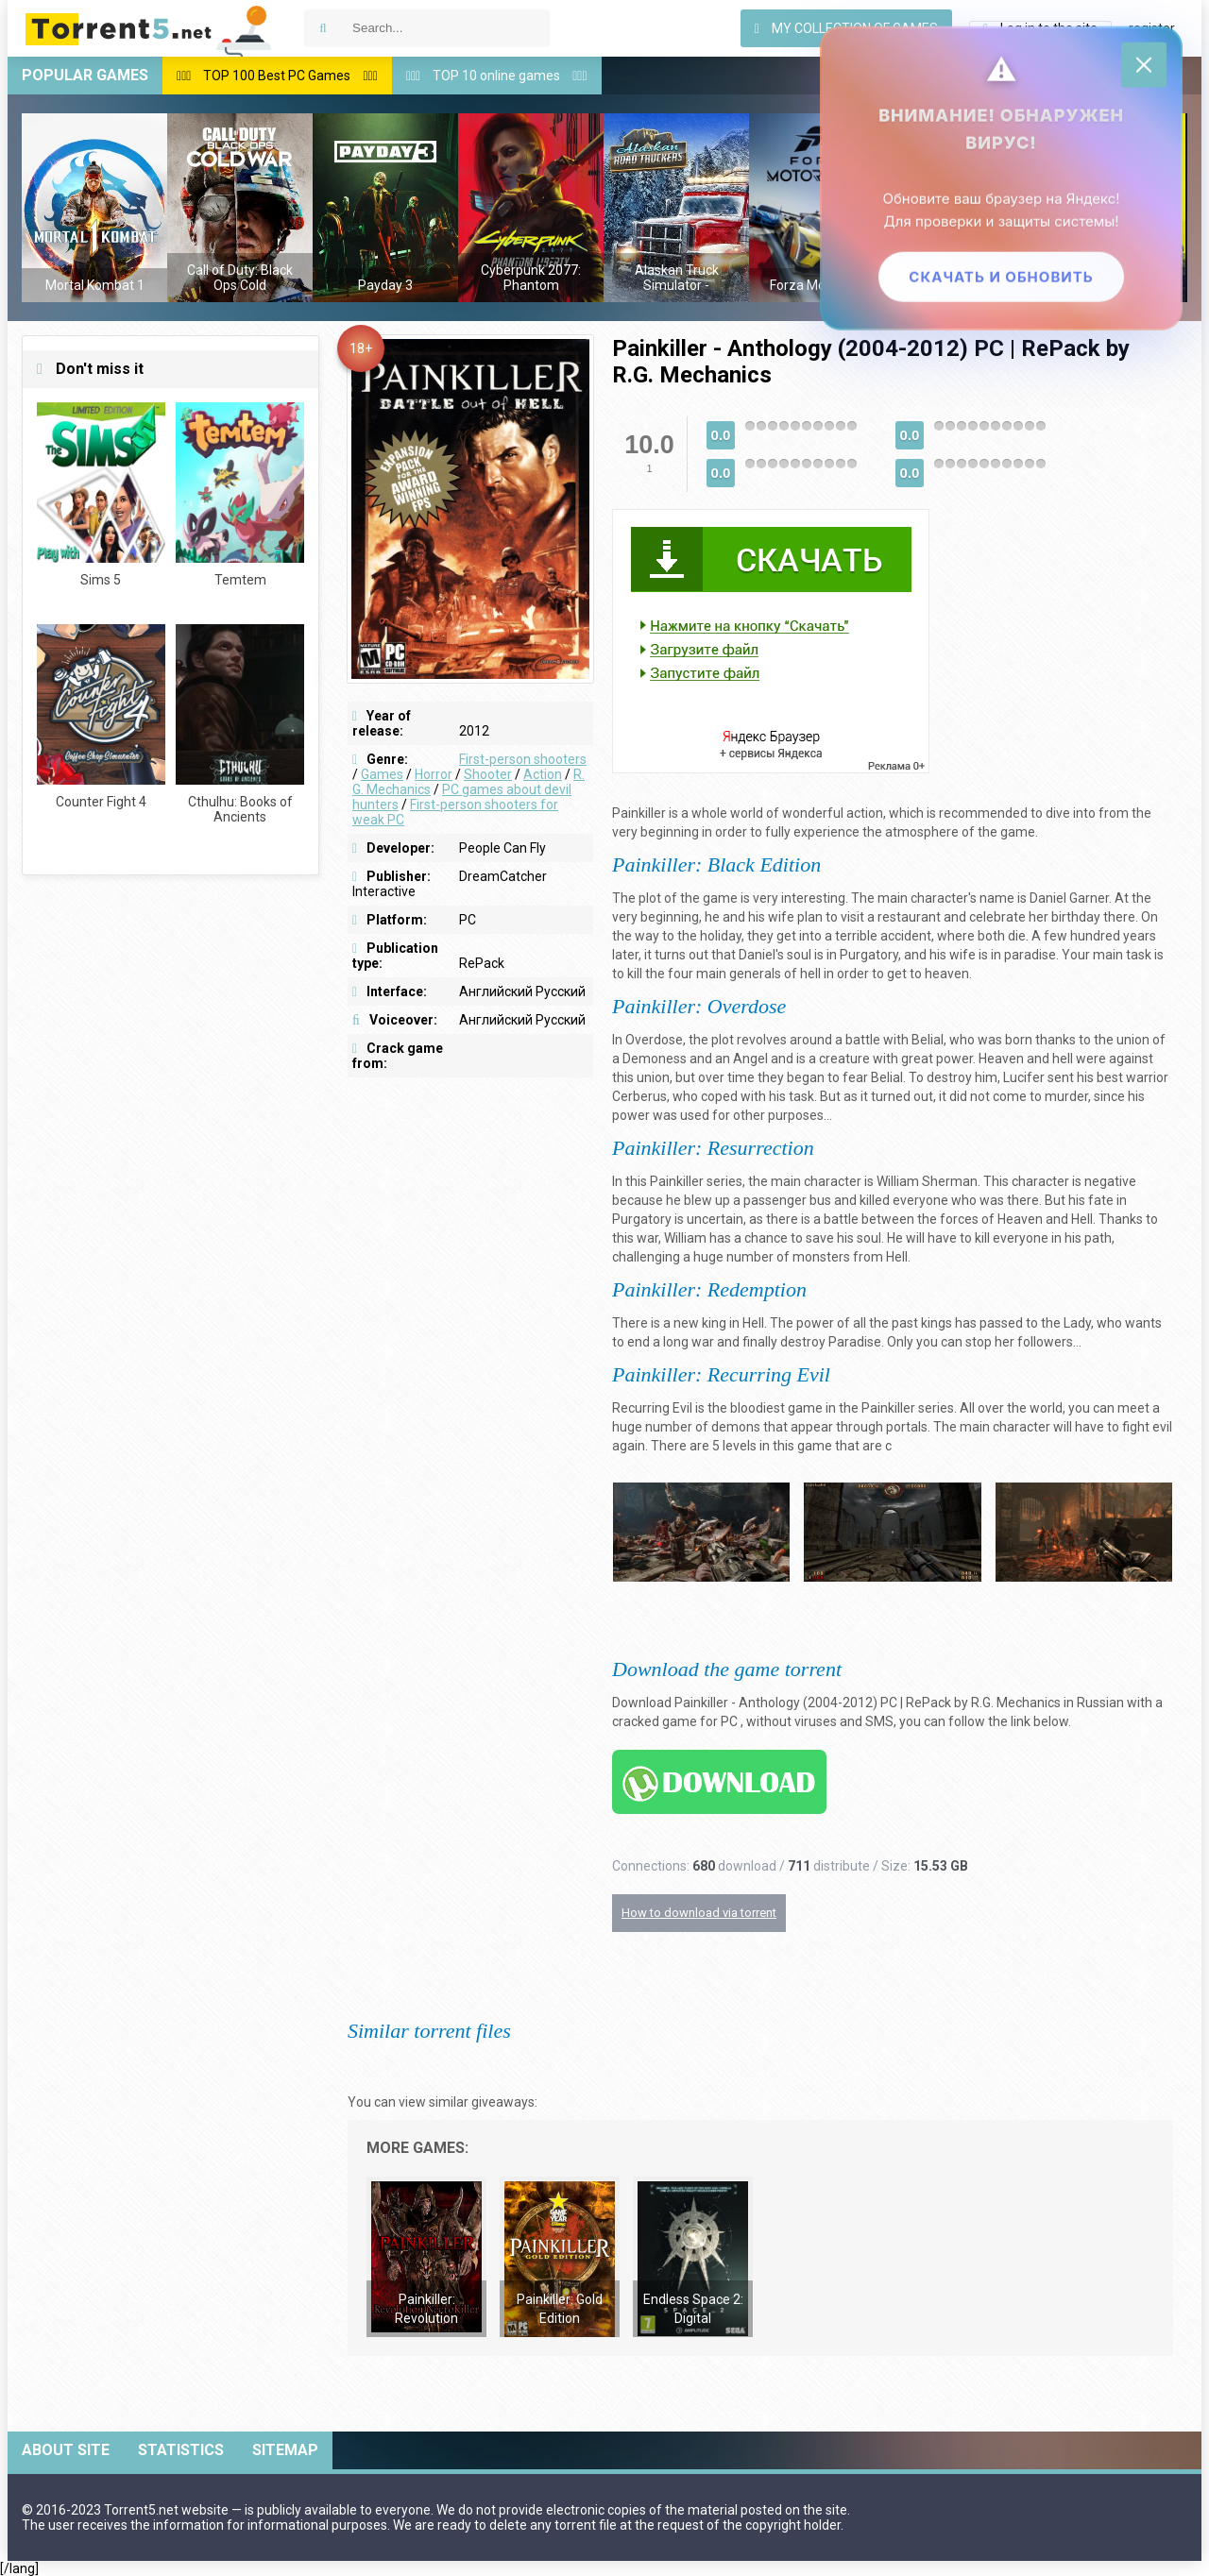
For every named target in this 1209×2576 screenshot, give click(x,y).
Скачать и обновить (1001, 276)
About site (66, 2450)
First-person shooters (523, 759)
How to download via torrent (699, 1913)
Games (382, 774)
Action (542, 774)
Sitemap (285, 2450)
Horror (433, 774)
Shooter (488, 774)
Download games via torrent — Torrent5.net (149, 28)
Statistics (181, 2450)
